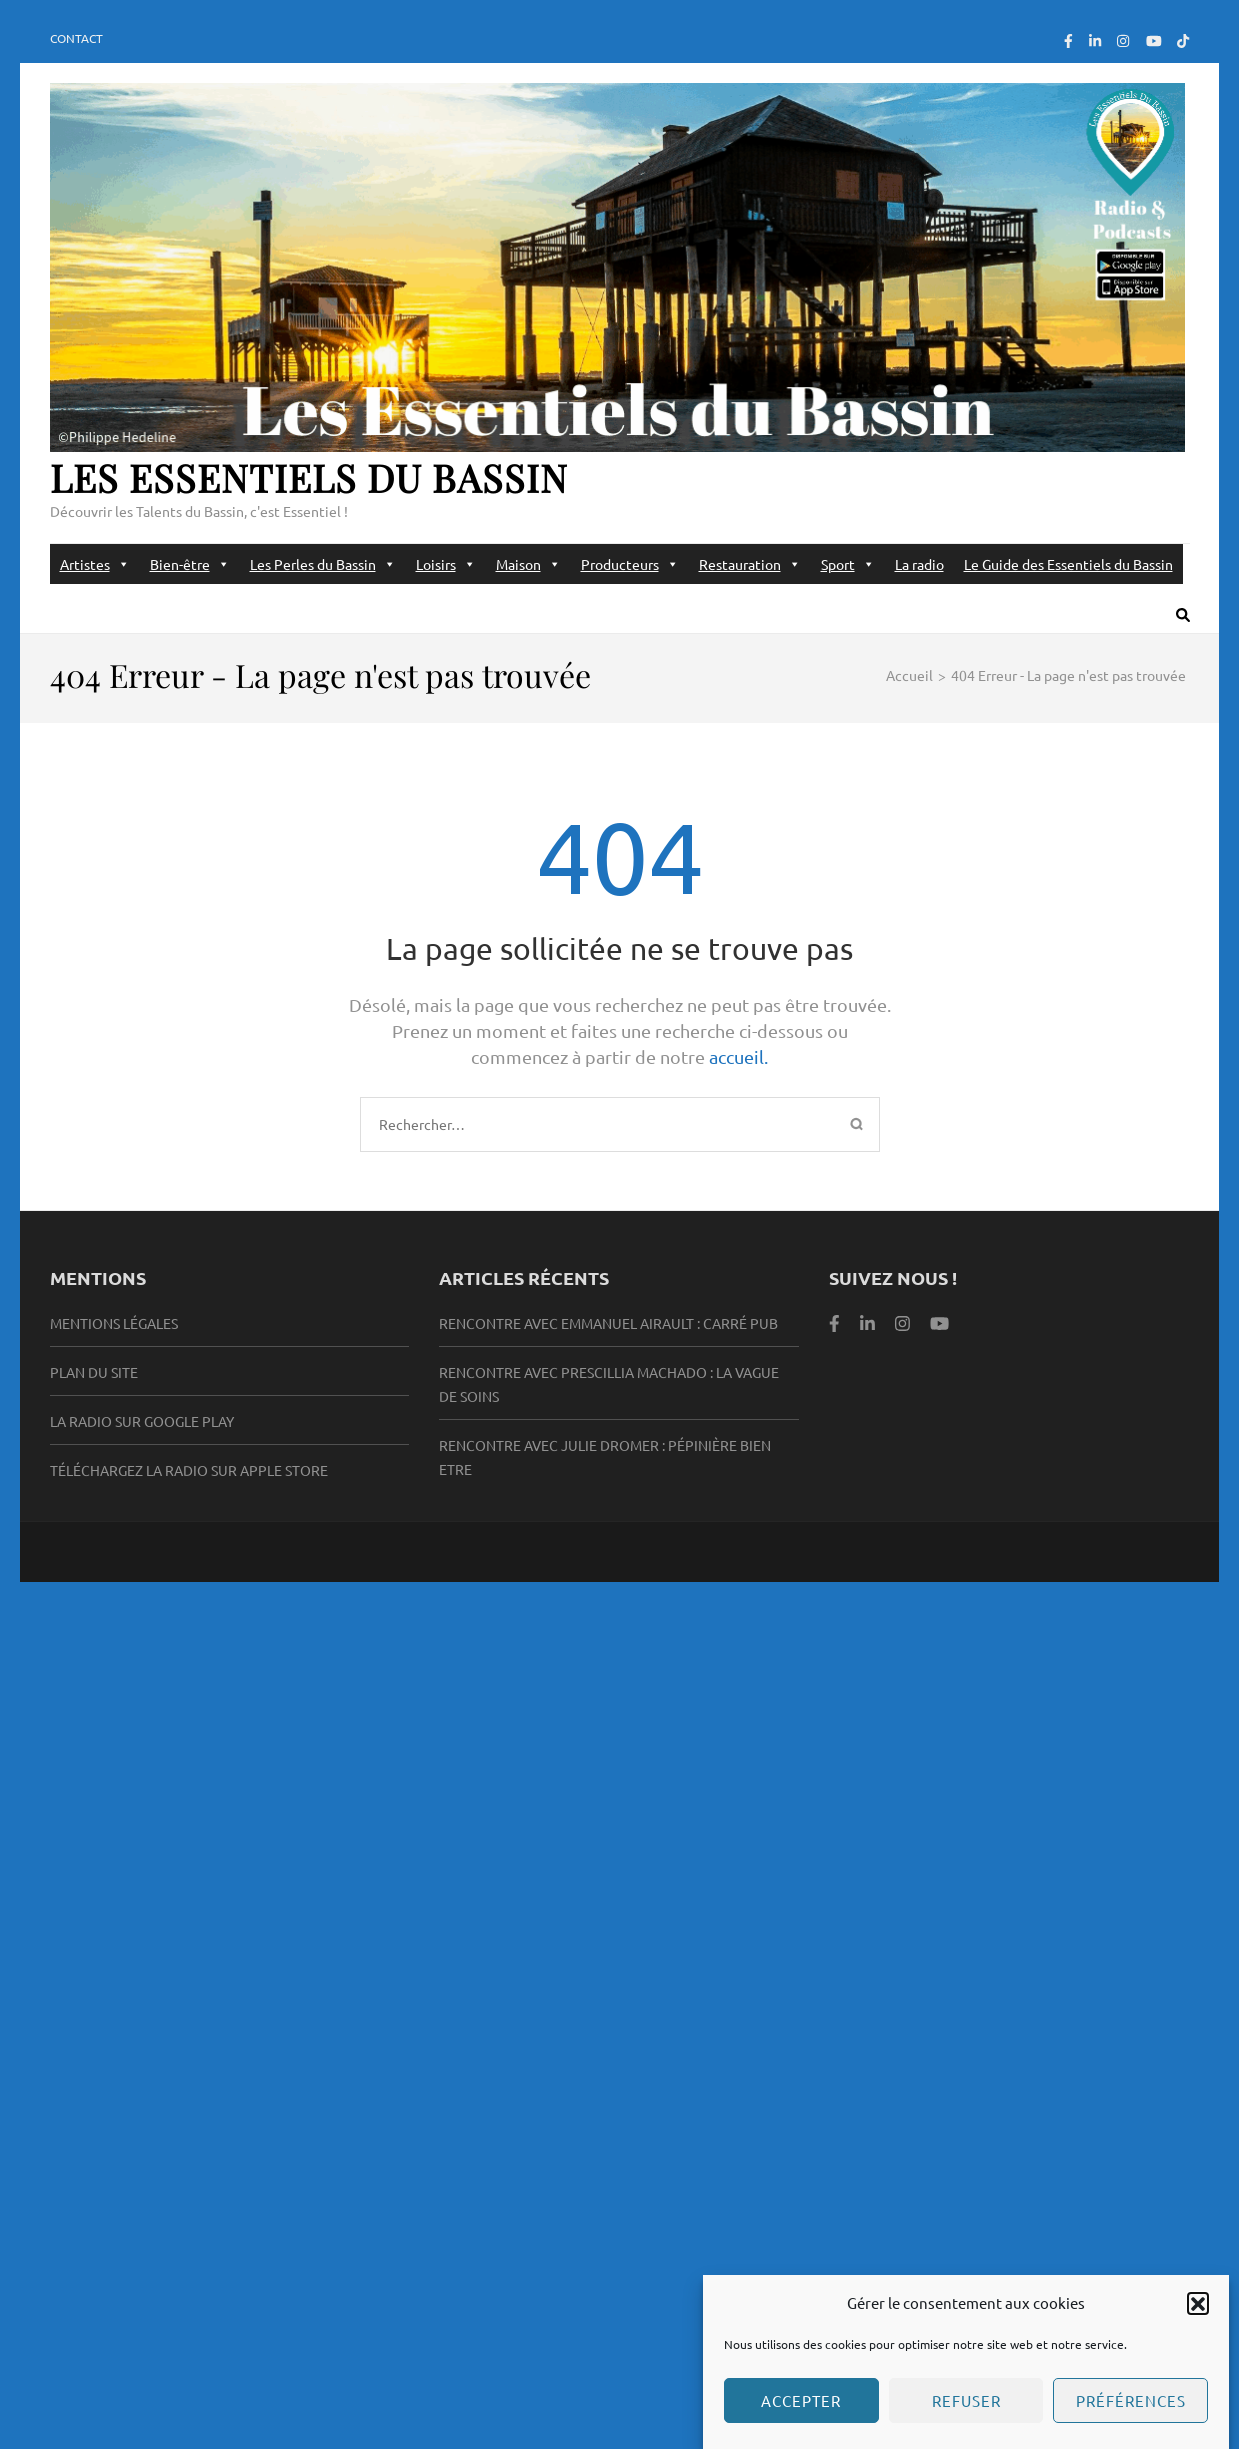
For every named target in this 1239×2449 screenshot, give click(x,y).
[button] (1198, 2319)
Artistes (95, 564)
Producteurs (630, 564)
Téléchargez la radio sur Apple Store (189, 1470)
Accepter (801, 2416)
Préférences (1131, 2416)
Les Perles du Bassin (323, 564)
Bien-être (190, 564)
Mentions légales (114, 1323)
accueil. (738, 1056)
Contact (76, 38)
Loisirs (446, 564)
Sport (848, 564)
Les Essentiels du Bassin (309, 477)
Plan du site (94, 1372)
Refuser (966, 2416)
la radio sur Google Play (142, 1421)
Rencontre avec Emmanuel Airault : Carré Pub (608, 1323)
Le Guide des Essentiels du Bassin (1068, 564)
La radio (919, 564)
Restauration (750, 564)
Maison (528, 564)
